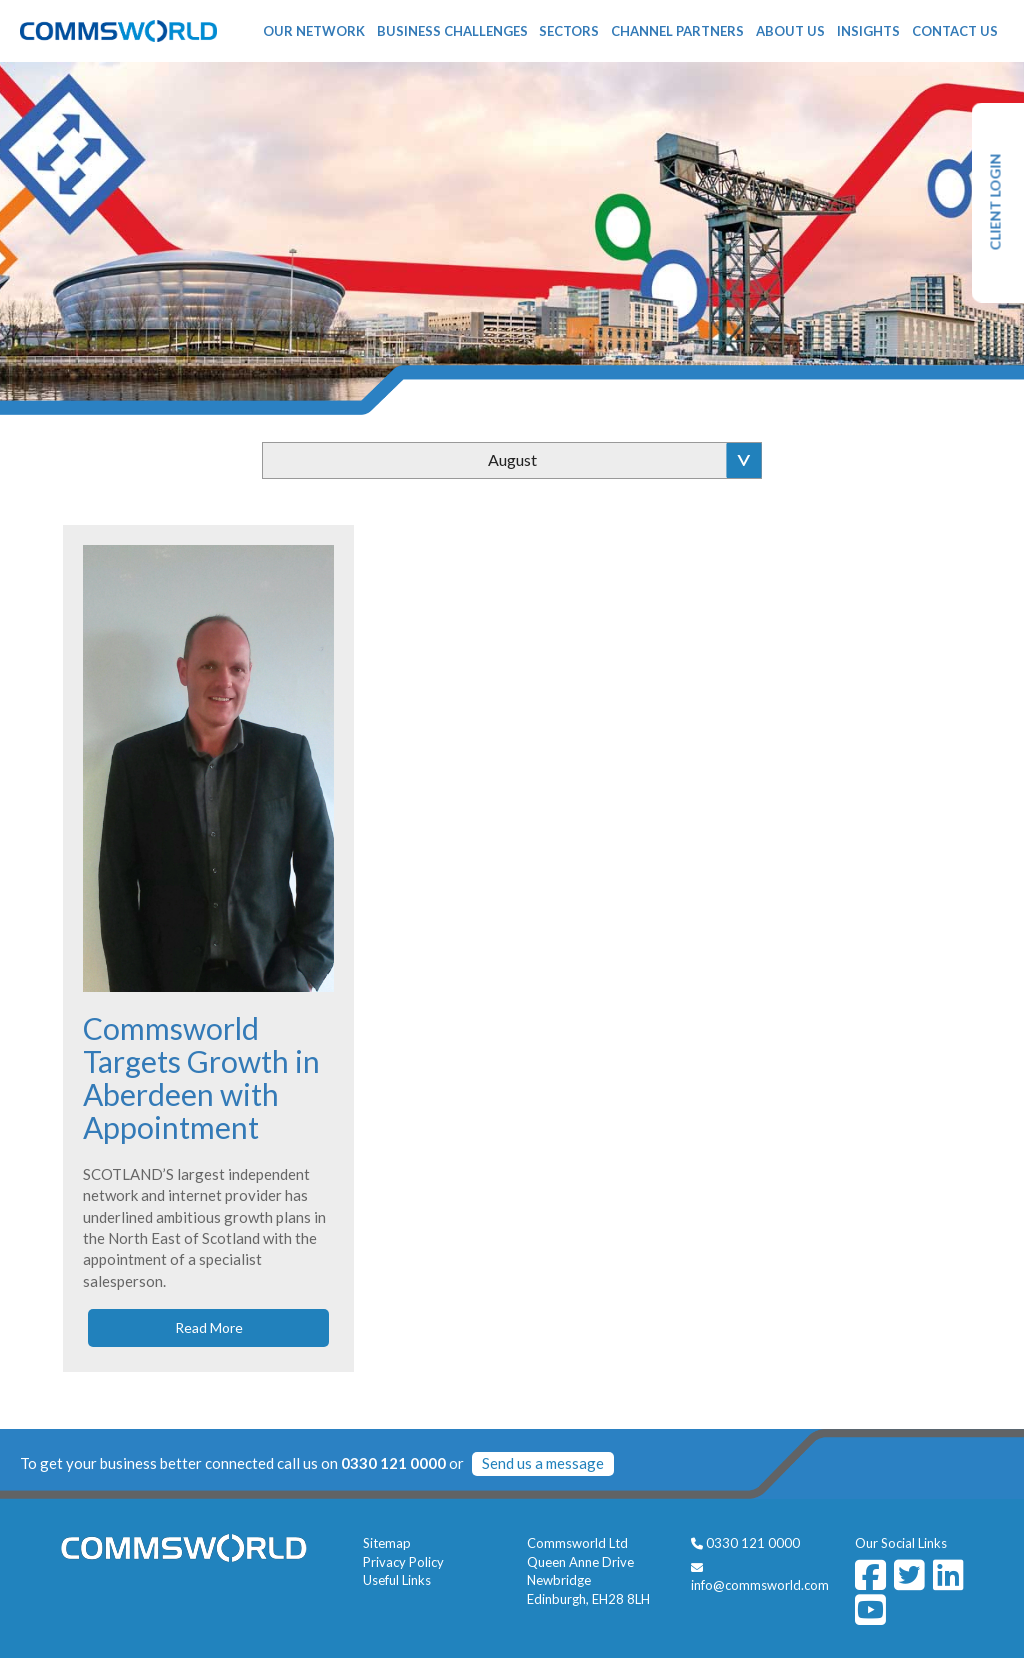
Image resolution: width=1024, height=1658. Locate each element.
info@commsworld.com (760, 1585)
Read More (209, 1327)
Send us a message (543, 1463)
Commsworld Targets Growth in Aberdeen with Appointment (201, 1077)
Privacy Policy (403, 1562)
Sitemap (387, 1543)
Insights (868, 31)
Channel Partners (677, 31)
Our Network (314, 31)
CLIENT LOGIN (995, 202)
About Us (790, 31)
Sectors (569, 31)
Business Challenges (452, 31)
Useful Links (397, 1580)
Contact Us (955, 31)
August (512, 459)
